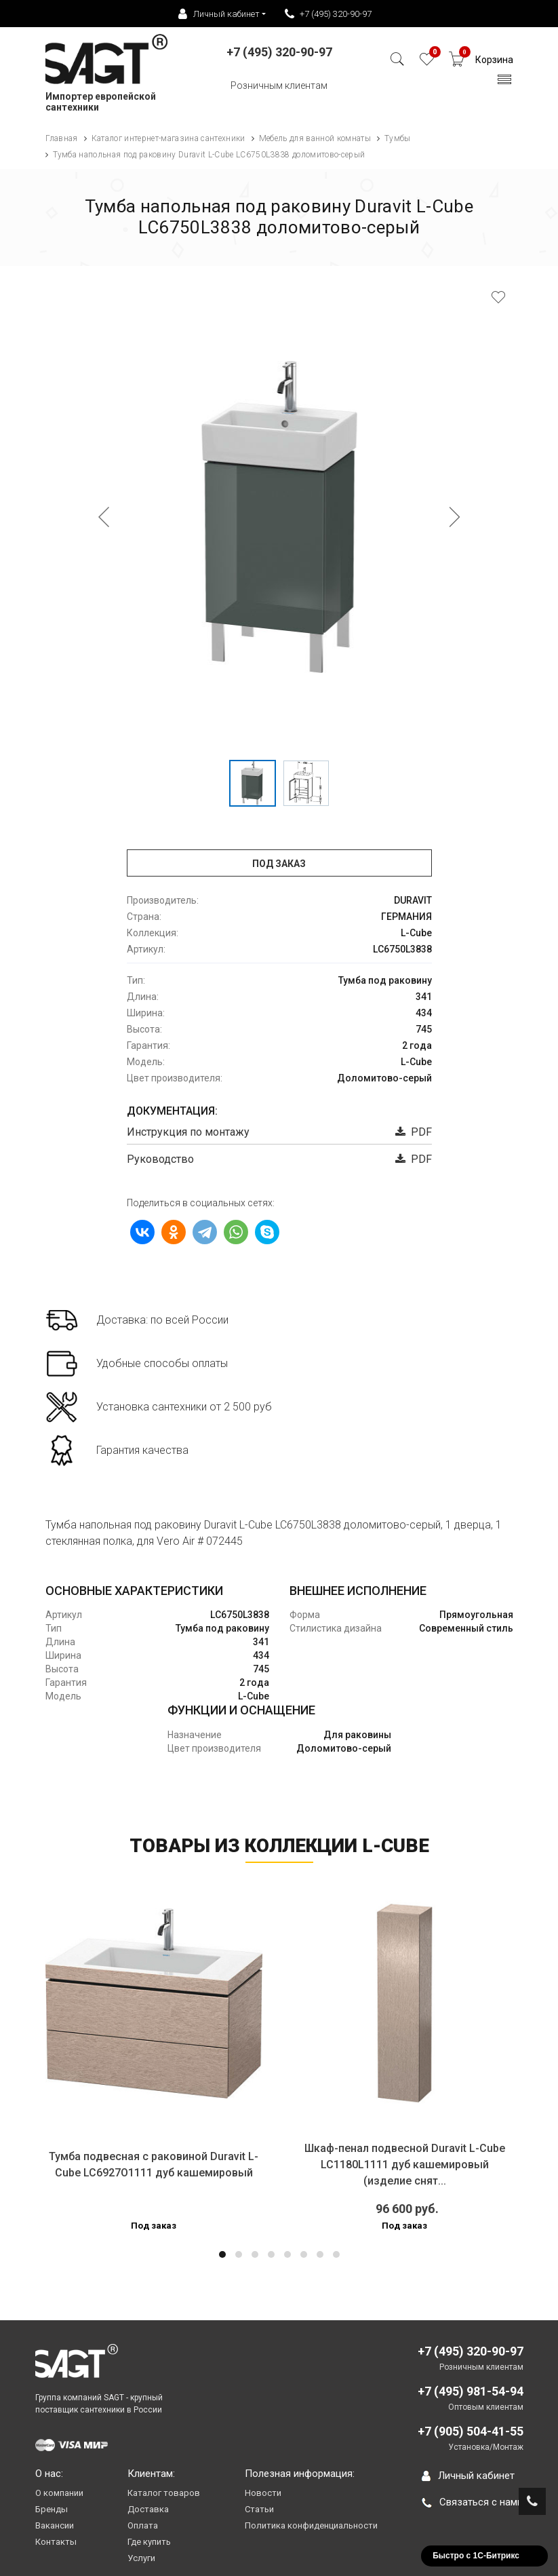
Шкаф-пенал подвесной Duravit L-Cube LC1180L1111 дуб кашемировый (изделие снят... (404, 2164)
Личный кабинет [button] (219, 14)
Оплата (142, 2525)
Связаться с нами (472, 2502)
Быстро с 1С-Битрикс (476, 2555)
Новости (263, 2493)
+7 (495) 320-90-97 (328, 14)
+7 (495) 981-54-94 (470, 2391)
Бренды (51, 2509)
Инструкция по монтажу (188, 1132)
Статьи (259, 2509)
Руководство (160, 1159)
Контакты (56, 2542)
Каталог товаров (163, 2493)
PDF (413, 1132)
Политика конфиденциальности (311, 2525)
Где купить (149, 2542)
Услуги (141, 2558)
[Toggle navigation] (504, 83)
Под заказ (279, 863)
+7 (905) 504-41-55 (470, 2431)
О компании (59, 2493)
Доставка (148, 2509)
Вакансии (54, 2525)
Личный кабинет (468, 2475)
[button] (222, 2254)
